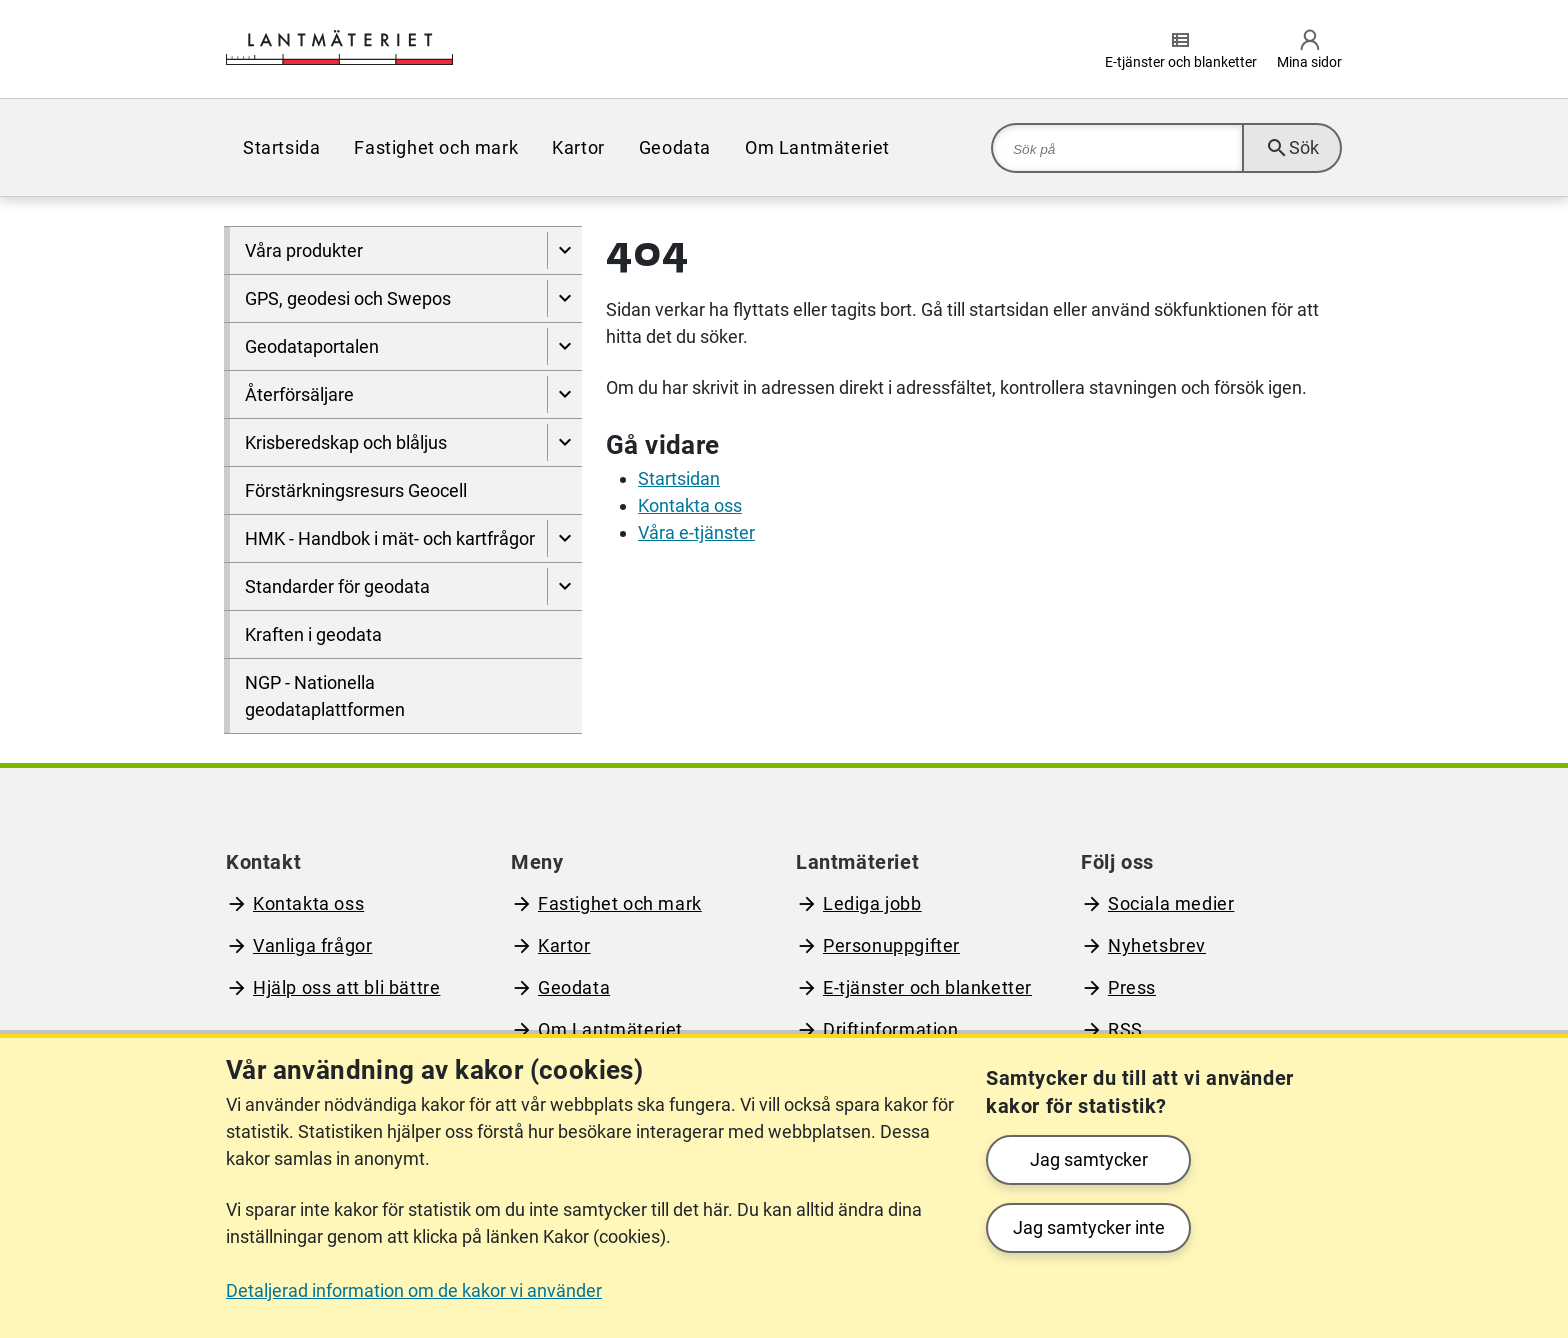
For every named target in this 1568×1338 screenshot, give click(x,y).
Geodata (675, 147)
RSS (1125, 1029)
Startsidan (679, 478)
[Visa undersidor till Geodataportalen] (564, 346)
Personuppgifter (891, 945)
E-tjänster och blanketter (927, 987)
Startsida (281, 147)
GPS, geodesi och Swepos (348, 298)
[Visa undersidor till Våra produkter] (564, 250)
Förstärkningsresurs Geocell (356, 490)
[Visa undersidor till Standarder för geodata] (564, 586)
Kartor (578, 147)
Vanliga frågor (312, 945)
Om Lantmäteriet (817, 147)
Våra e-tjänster (696, 532)
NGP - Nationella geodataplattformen (325, 696)
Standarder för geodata (337, 586)
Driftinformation (891, 1029)
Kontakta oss (690, 505)
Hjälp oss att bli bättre (346, 987)
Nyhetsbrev (1157, 945)
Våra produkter (304, 250)
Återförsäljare (299, 394)
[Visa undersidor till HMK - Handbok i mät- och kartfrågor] (564, 538)
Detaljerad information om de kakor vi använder (414, 1290)
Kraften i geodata (313, 634)
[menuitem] (281, 147)
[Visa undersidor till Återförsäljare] (564, 394)
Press (1132, 987)
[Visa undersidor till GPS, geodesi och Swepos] (564, 298)
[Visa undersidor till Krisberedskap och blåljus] (564, 442)
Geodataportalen (312, 346)
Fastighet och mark (436, 147)
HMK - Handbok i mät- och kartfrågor (390, 538)
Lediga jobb (872, 903)
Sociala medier (1171, 903)
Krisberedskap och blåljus (346, 442)
